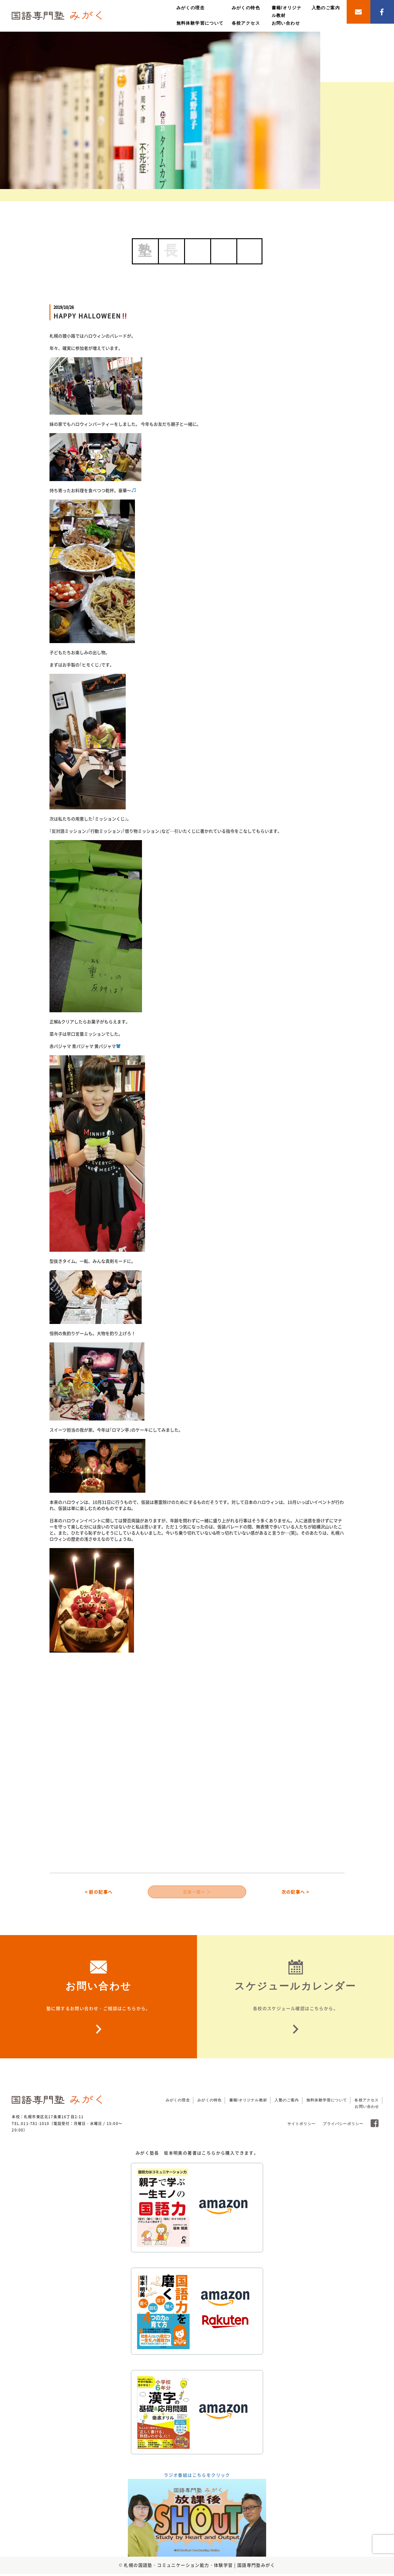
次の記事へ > (295, 1893)
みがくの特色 (246, 7)
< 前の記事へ (99, 1893)
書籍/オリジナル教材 (248, 2102)
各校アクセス (246, 23)
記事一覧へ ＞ (197, 1893)
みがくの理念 (190, 7)
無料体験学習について (200, 23)
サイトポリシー (301, 2126)
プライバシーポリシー (343, 2126)
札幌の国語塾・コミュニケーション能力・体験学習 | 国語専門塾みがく (199, 2567)
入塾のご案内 (326, 7)
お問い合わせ (286, 23)
